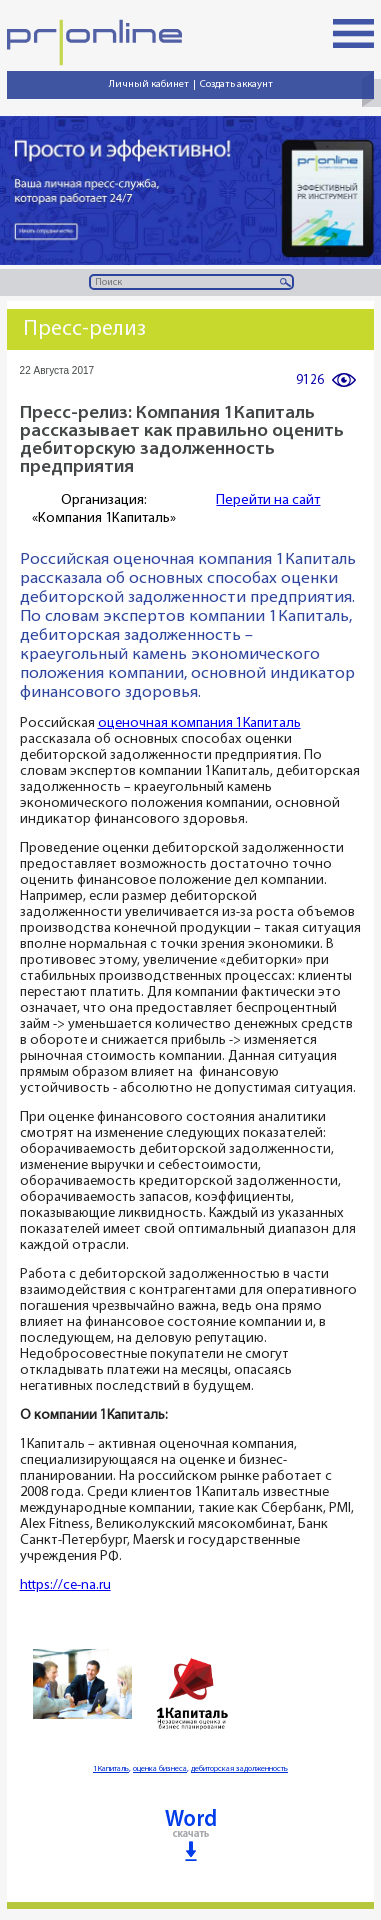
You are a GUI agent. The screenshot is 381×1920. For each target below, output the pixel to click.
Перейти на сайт (268, 500)
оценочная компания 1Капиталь (199, 723)
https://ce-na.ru (65, 1585)
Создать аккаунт (236, 84)
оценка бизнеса (160, 1769)
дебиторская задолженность (239, 1769)
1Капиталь (111, 1769)
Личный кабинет (149, 84)
